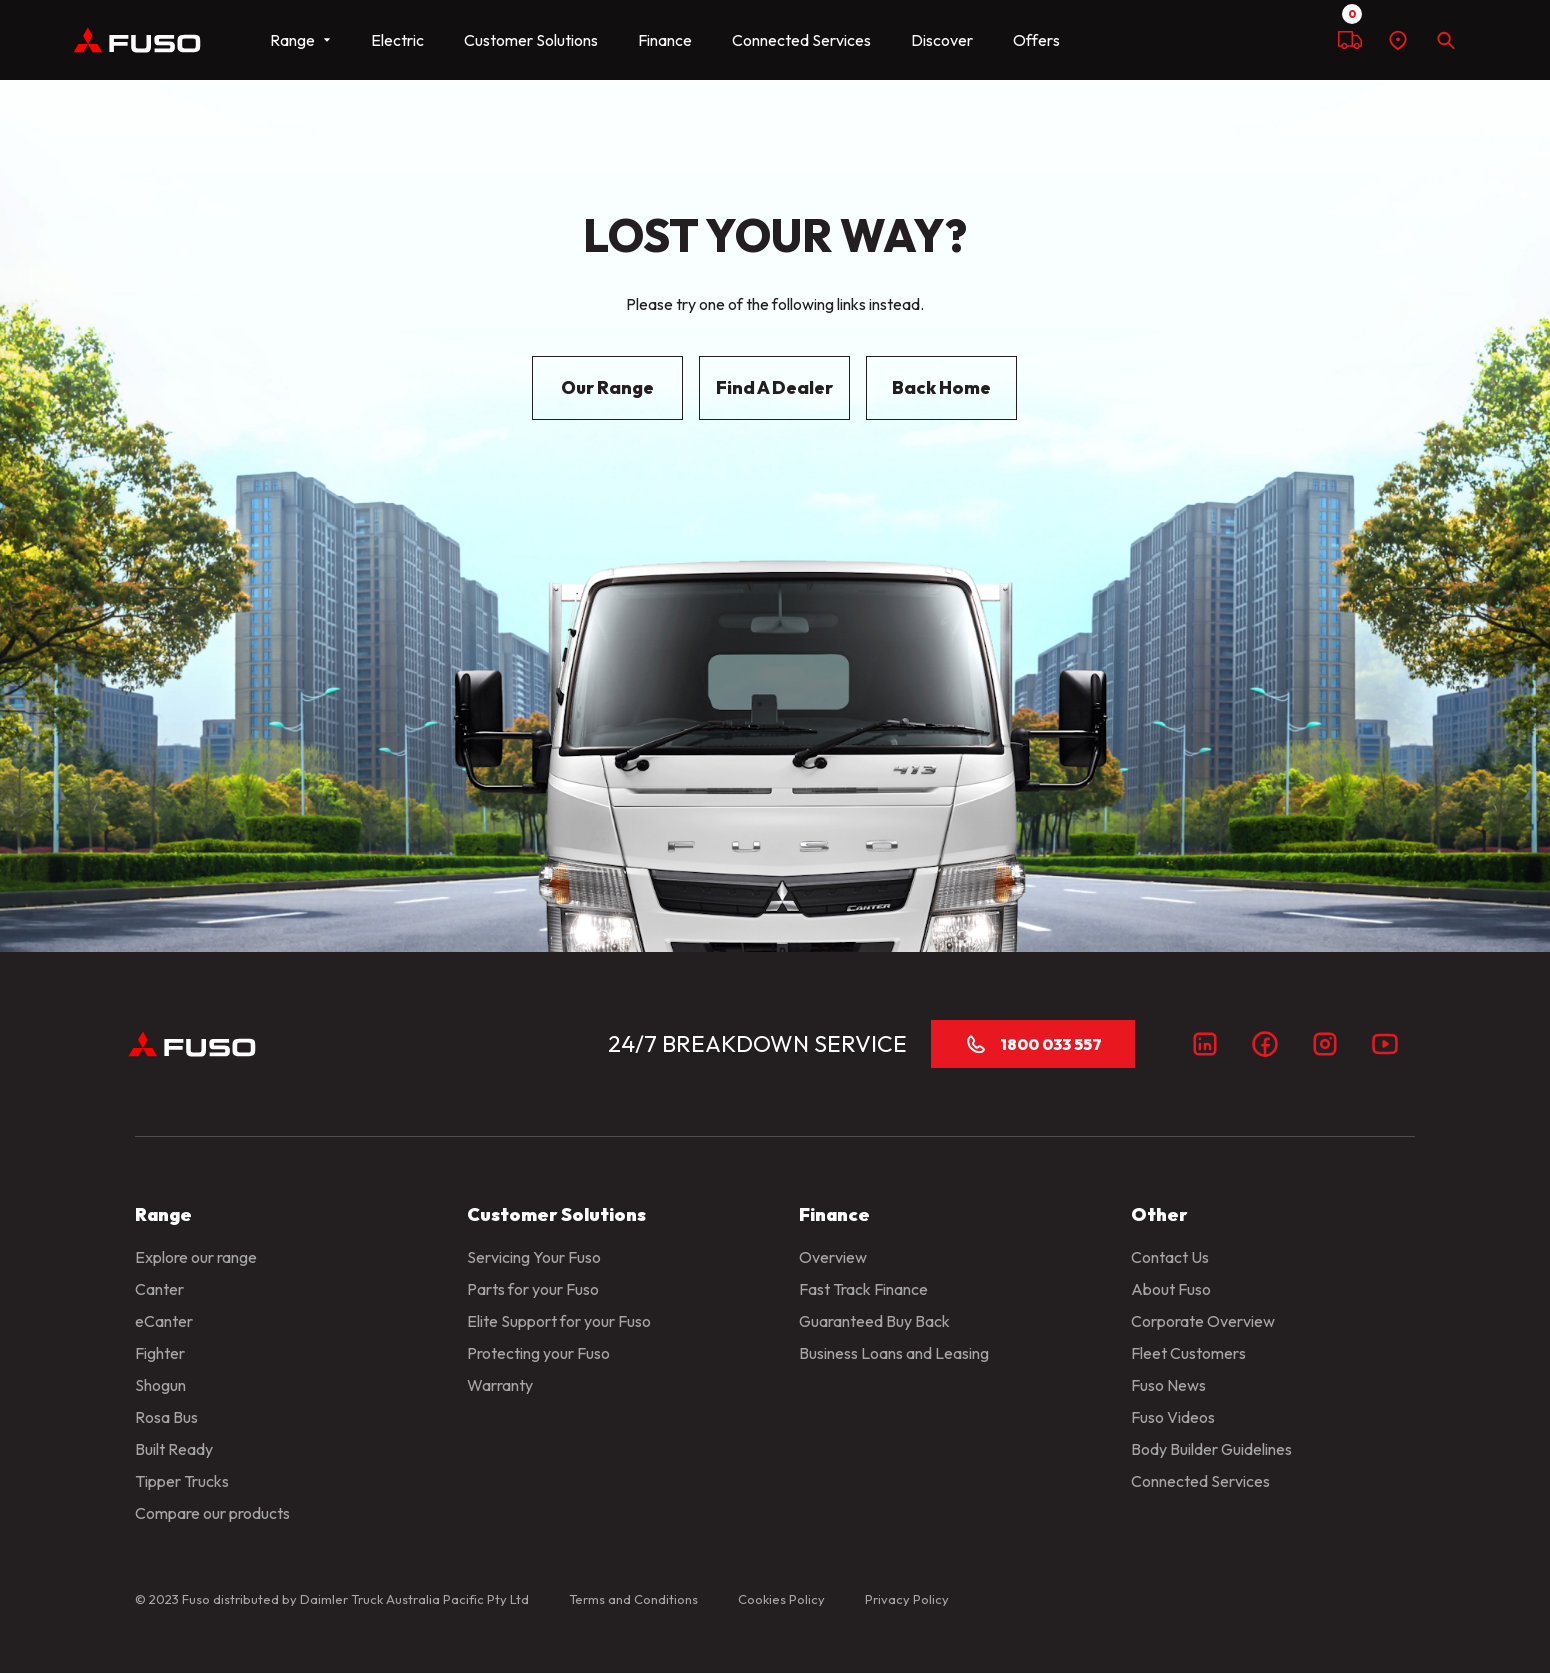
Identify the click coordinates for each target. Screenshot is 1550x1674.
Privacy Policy (907, 1599)
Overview (833, 1257)
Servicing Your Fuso (534, 1257)
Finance (665, 40)
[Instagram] (1325, 1044)
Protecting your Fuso (538, 1353)
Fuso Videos (1173, 1417)
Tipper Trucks (182, 1481)
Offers (1036, 40)
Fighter (160, 1353)
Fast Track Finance (863, 1289)
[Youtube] (1385, 1044)
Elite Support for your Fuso (559, 1321)
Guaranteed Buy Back (874, 1321)
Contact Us (1170, 1257)
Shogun (160, 1385)
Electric (397, 40)
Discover (942, 40)
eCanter (164, 1321)
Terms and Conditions (633, 1599)
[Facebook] (1265, 1044)
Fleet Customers (1188, 1353)
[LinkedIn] (1205, 1044)
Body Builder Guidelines (1211, 1449)
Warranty (500, 1385)
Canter (159, 1289)
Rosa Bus (166, 1417)
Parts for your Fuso (533, 1289)
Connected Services (801, 40)
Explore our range (196, 1257)
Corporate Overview (1203, 1321)
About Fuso (1171, 1289)
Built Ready (174, 1449)
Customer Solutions (531, 40)
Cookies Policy (781, 1599)
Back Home (941, 387)
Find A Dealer (774, 387)
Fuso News (1168, 1385)
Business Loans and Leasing (894, 1353)
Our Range (607, 387)
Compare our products (212, 1513)
